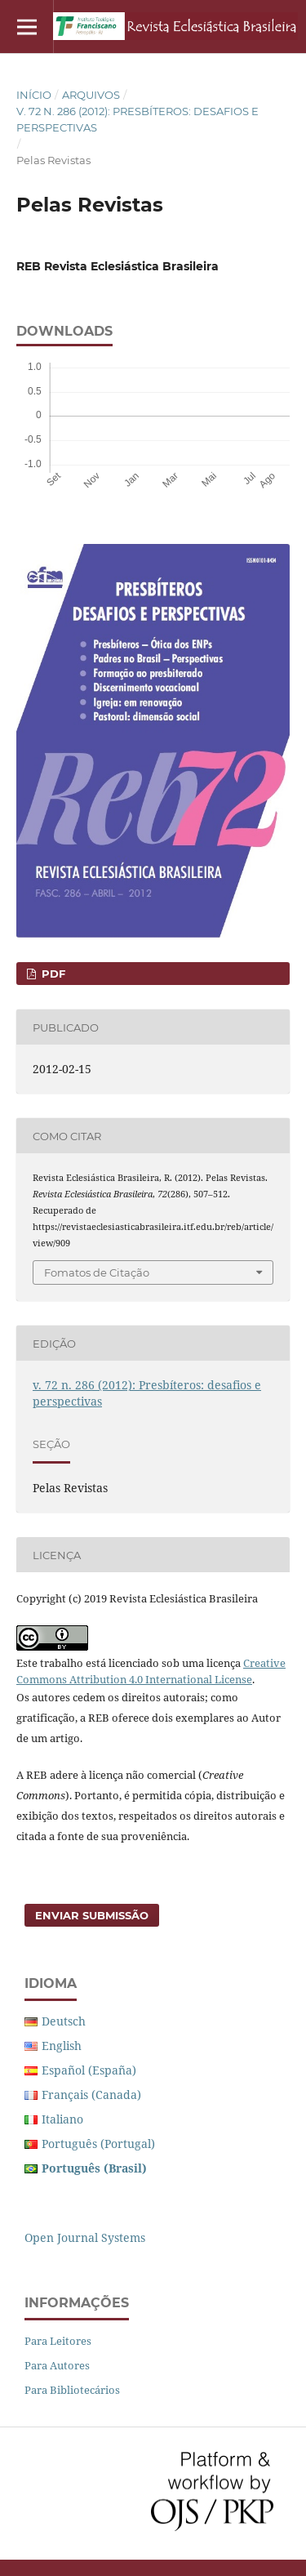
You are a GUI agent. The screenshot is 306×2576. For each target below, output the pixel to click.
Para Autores (57, 2365)
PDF (51, 973)
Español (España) (89, 2070)
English (62, 2045)
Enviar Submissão (92, 1915)
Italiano (62, 2119)
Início (33, 94)
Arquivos (91, 94)
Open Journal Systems (84, 2237)
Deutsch (64, 2021)
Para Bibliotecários (72, 2389)
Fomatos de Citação (96, 1272)
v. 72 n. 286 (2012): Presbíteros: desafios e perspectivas (137, 119)
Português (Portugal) (98, 2143)
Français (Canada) (91, 2094)
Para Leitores (57, 2340)
